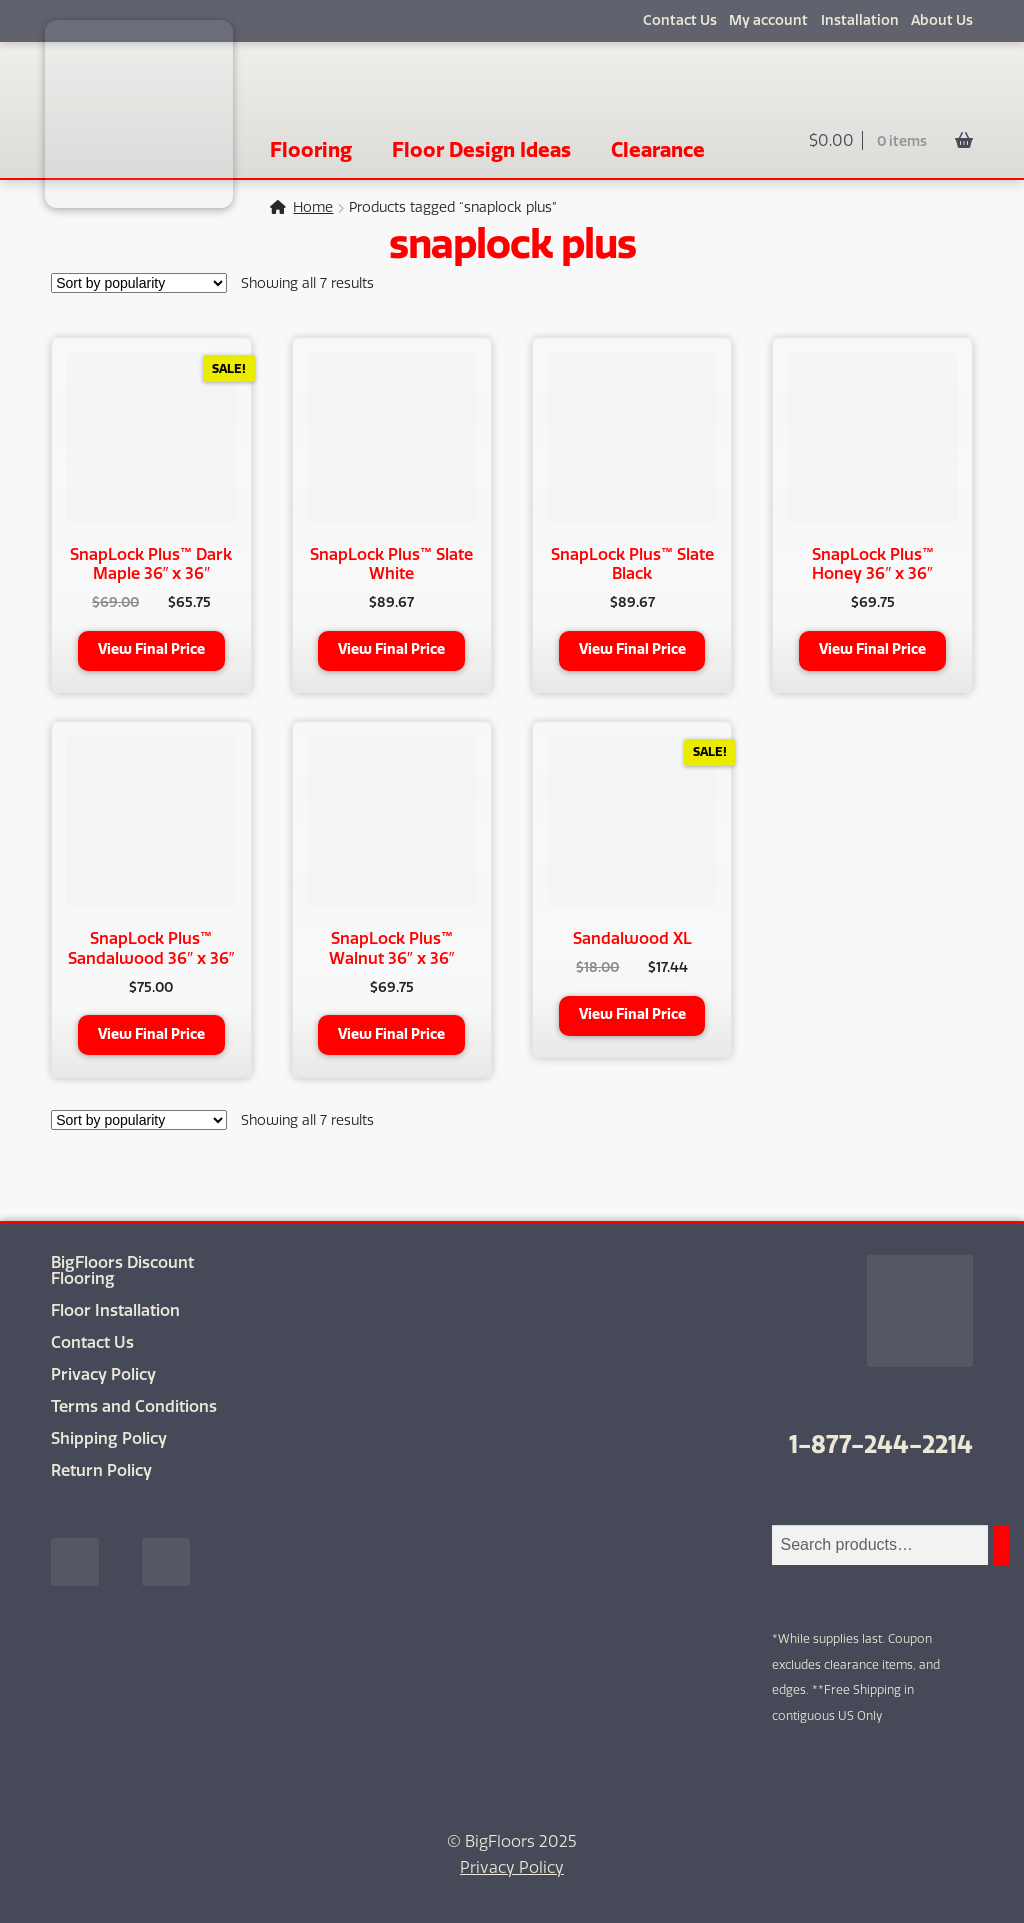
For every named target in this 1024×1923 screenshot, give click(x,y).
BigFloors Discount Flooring (122, 1270)
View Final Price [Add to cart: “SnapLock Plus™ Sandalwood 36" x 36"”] (151, 1034)
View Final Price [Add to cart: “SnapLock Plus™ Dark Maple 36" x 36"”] (151, 649)
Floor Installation (115, 1310)
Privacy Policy (103, 1374)
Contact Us (680, 20)
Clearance (658, 150)
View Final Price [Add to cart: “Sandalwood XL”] (632, 1014)
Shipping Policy (109, 1438)
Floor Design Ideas (481, 150)
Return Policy (101, 1470)
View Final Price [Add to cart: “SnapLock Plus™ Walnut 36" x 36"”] (391, 1034)
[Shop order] (139, 283)
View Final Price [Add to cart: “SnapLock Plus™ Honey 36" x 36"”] (872, 649)
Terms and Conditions (134, 1406)
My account (768, 20)
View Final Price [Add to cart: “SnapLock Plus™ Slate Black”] (632, 649)
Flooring (311, 150)
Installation (860, 20)
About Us (942, 20)
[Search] (1002, 1545)
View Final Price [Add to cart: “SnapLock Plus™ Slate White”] (391, 649)
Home (313, 207)
